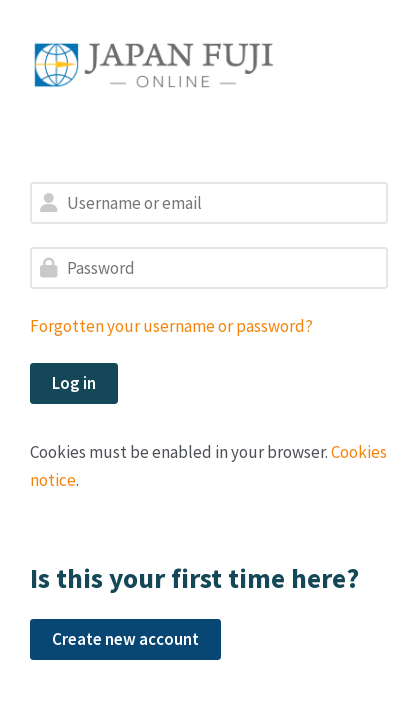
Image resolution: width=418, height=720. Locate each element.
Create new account (125, 639)
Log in (74, 383)
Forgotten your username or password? (171, 326)
